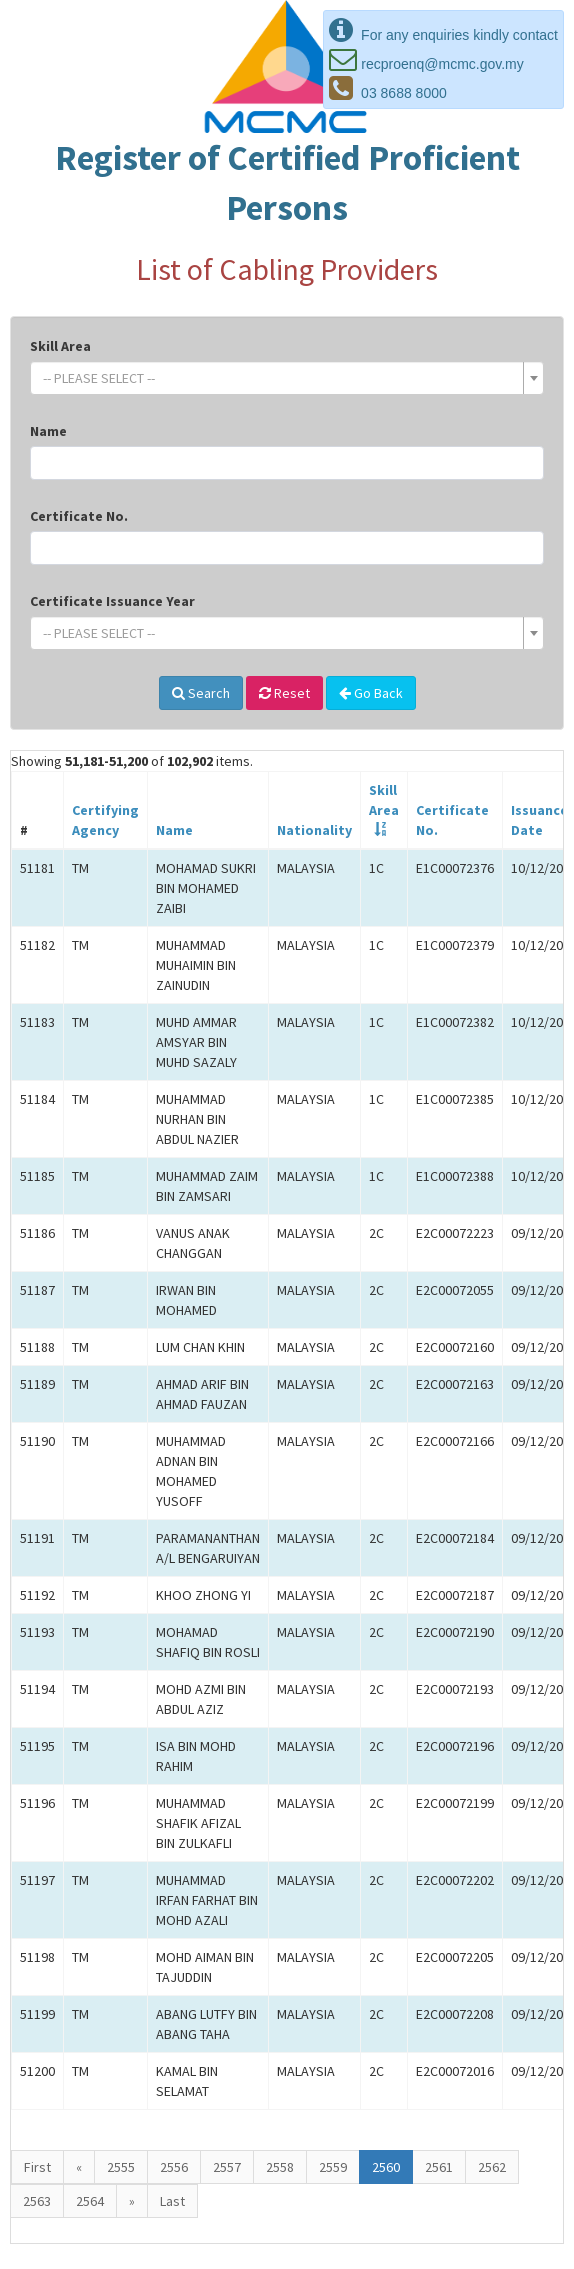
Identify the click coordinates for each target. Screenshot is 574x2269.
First (37, 2167)
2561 (439, 2167)
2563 (37, 2201)
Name (48, 431)
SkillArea (384, 800)
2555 (121, 2167)
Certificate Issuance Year (112, 601)
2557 (227, 2167)
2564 (90, 2201)
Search (201, 693)
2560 (386, 2167)
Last (172, 2201)
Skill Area (60, 346)
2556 (174, 2167)
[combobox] (287, 378)
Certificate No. (79, 516)
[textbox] (281, 378)
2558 (280, 2167)
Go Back (371, 693)
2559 (333, 2167)
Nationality (314, 830)
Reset (284, 693)
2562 (492, 2167)
